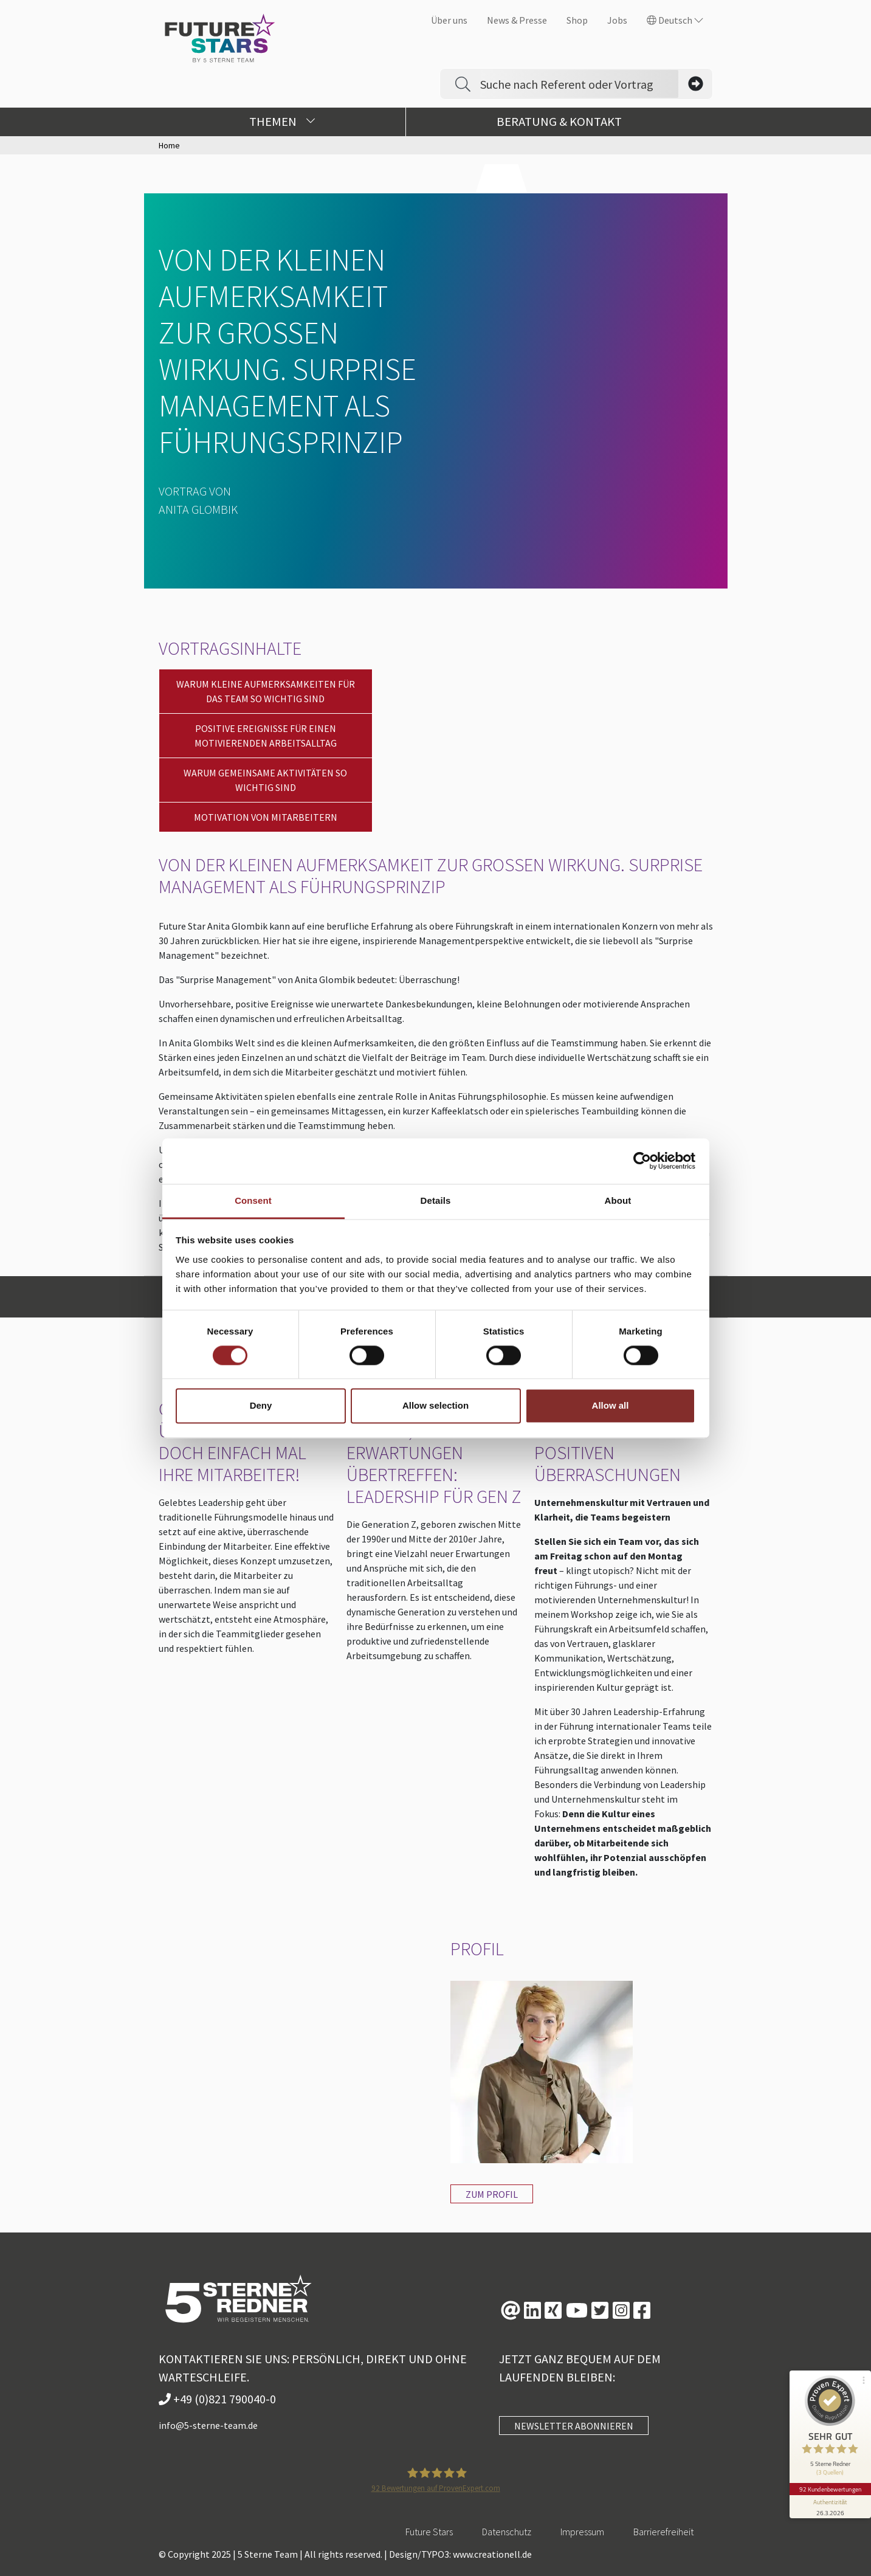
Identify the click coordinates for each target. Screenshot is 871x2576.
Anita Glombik (198, 509)
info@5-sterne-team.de (208, 2425)
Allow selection (435, 1406)
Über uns (449, 20)
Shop (577, 20)
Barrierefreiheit (663, 2532)
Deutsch (675, 20)
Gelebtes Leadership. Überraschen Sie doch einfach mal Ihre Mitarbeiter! (246, 1441)
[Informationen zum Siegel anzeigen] (829, 2500)
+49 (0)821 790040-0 (217, 2398)
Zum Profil (492, 2194)
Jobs (617, 20)
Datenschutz (506, 2532)
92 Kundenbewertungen (830, 2483)
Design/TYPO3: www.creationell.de (460, 2554)
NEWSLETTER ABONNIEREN (573, 2426)
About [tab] (618, 1200)
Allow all (610, 1406)
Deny (261, 1406)
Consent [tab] (253, 1200)
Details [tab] (436, 1200)
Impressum (582, 2532)
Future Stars (429, 2532)
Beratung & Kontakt (559, 121)
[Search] (579, 84)
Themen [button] (282, 121)
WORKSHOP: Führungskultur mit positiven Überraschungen (621, 1441)
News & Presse (517, 20)
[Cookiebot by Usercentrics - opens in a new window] (642, 1161)
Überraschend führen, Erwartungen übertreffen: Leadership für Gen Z (434, 1452)
